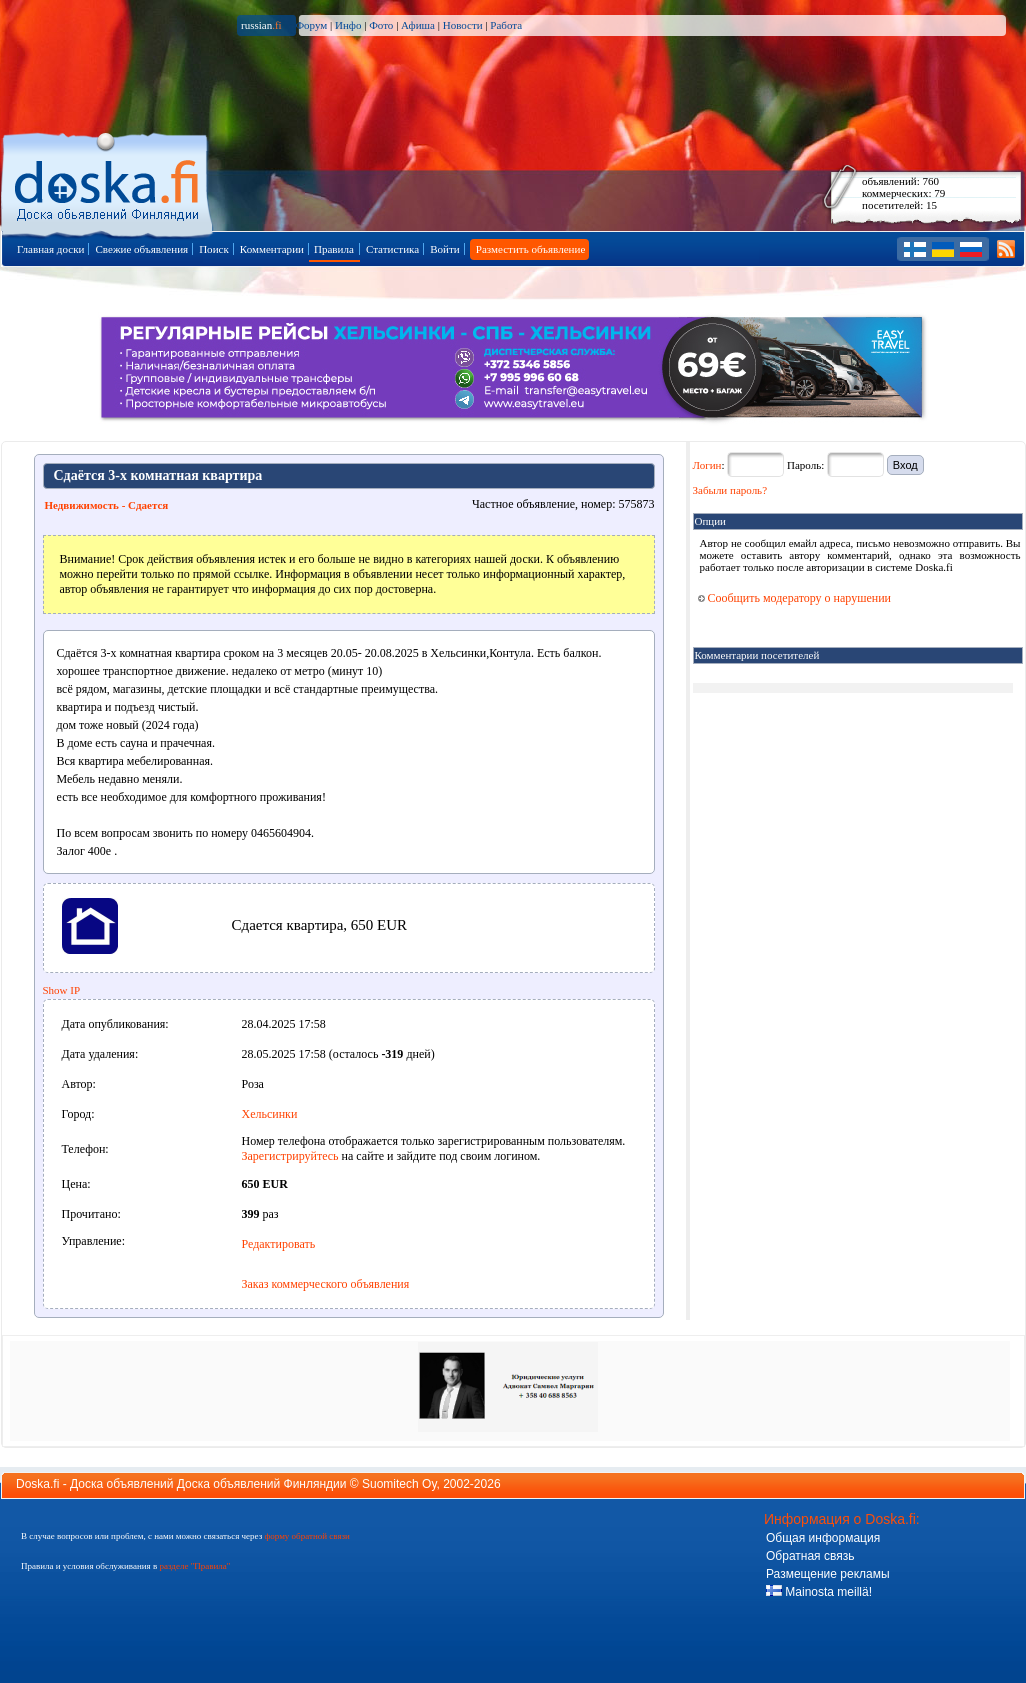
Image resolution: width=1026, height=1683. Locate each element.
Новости (463, 25)
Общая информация (823, 1538)
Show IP (62, 990)
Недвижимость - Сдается (107, 505)
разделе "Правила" (194, 1566)
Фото (381, 25)
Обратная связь (810, 1556)
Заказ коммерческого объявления (326, 1284)
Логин (707, 465)
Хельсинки (270, 1114)
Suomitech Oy (399, 1484)
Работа (506, 25)
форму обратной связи (306, 1536)
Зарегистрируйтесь (290, 1156)
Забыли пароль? (730, 490)
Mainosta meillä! (819, 1592)
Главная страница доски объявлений (108, 181)
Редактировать (279, 1244)
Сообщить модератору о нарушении (795, 598)
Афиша (418, 25)
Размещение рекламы (828, 1574)
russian (261, 25)
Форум (311, 25)
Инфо (348, 25)
